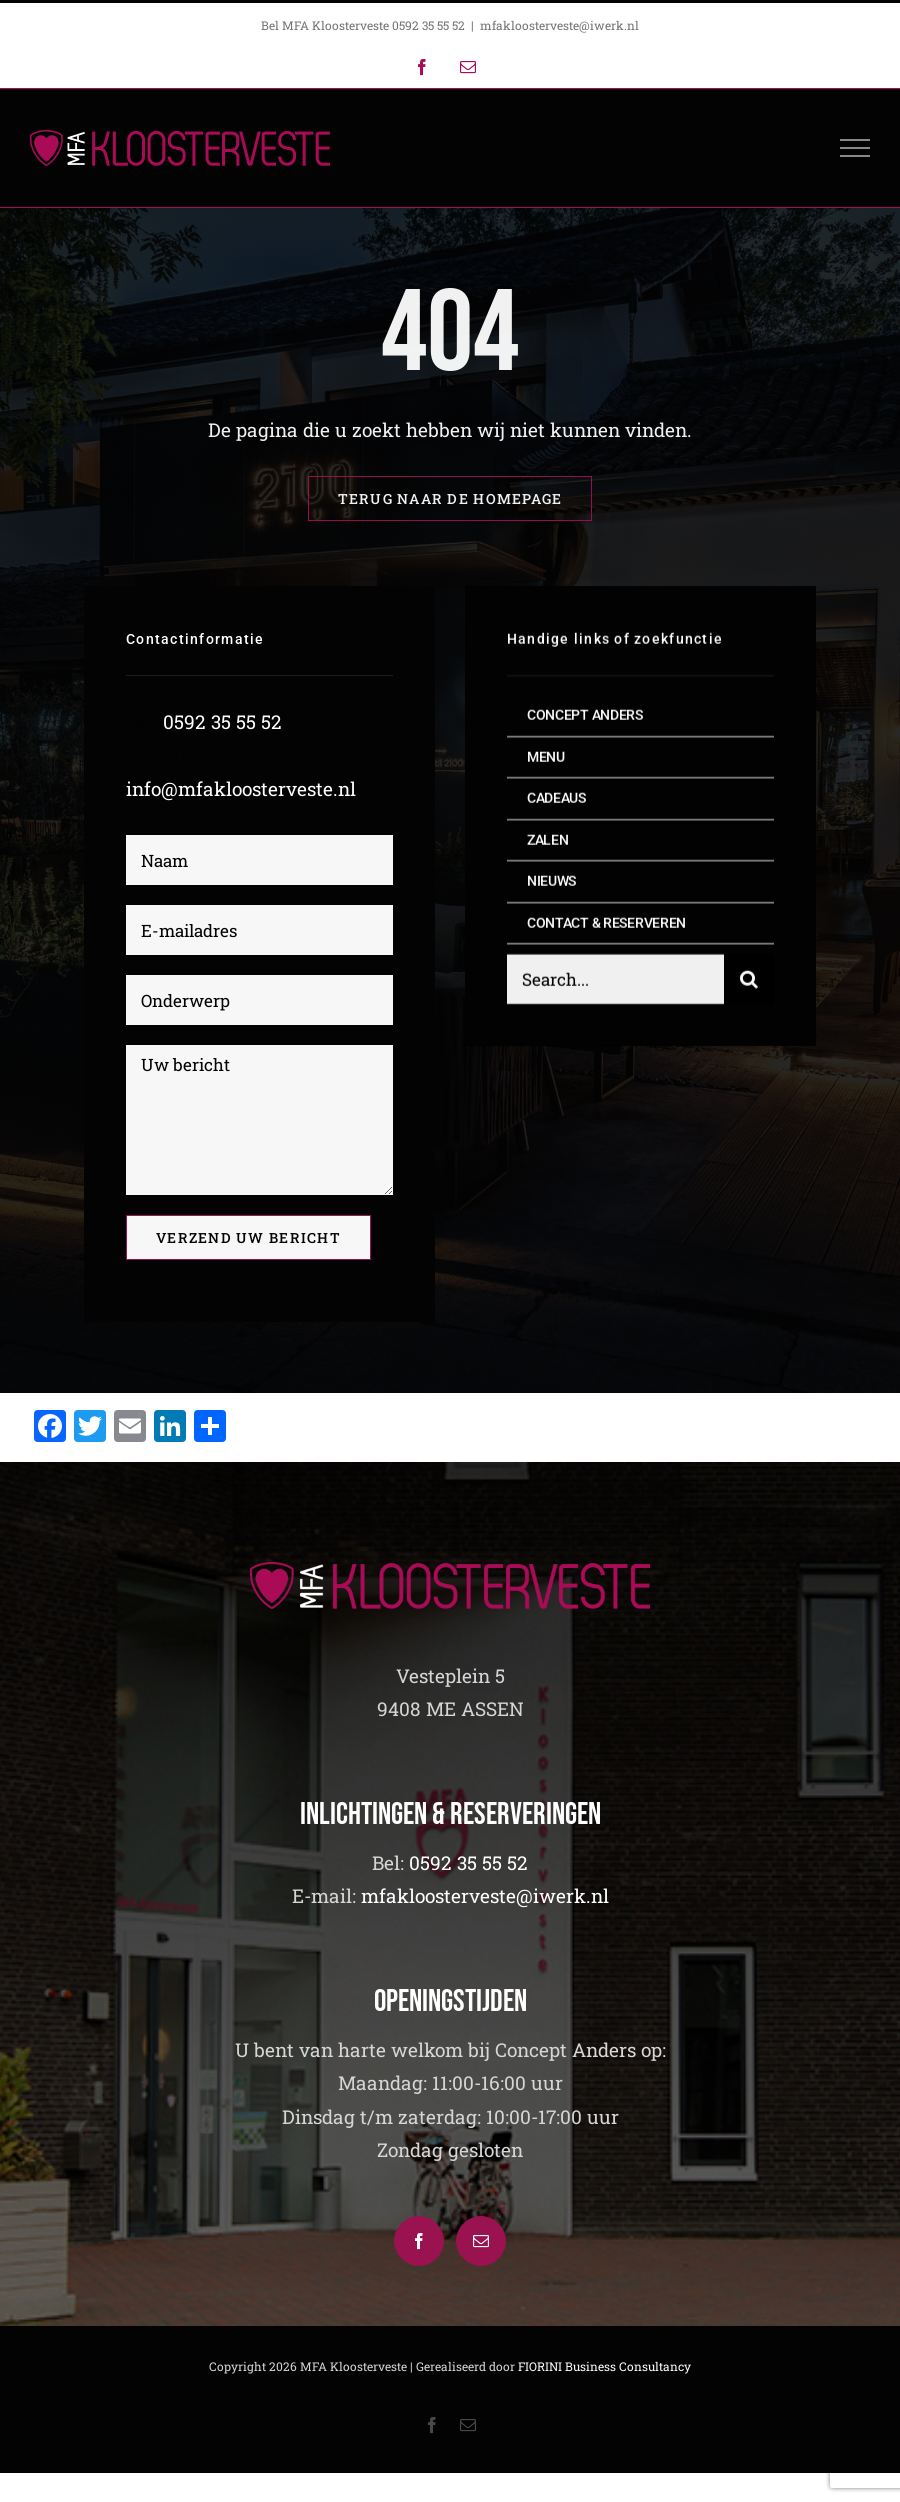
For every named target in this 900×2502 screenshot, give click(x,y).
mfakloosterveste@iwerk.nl (559, 25)
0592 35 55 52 (222, 722)
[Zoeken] (749, 982)
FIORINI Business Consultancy (604, 2366)
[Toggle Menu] (855, 148)
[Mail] (481, 2241)
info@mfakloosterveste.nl (241, 788)
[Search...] (615, 982)
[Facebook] (419, 2241)
